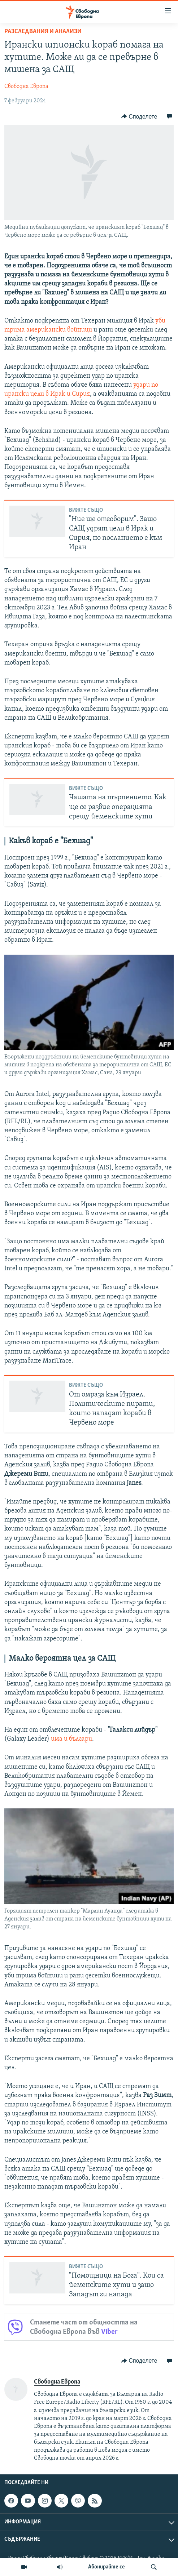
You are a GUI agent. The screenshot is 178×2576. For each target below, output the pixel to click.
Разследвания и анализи (43, 31)
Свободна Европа (26, 86)
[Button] (139, 116)
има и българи (71, 1739)
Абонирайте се (106, 2567)
